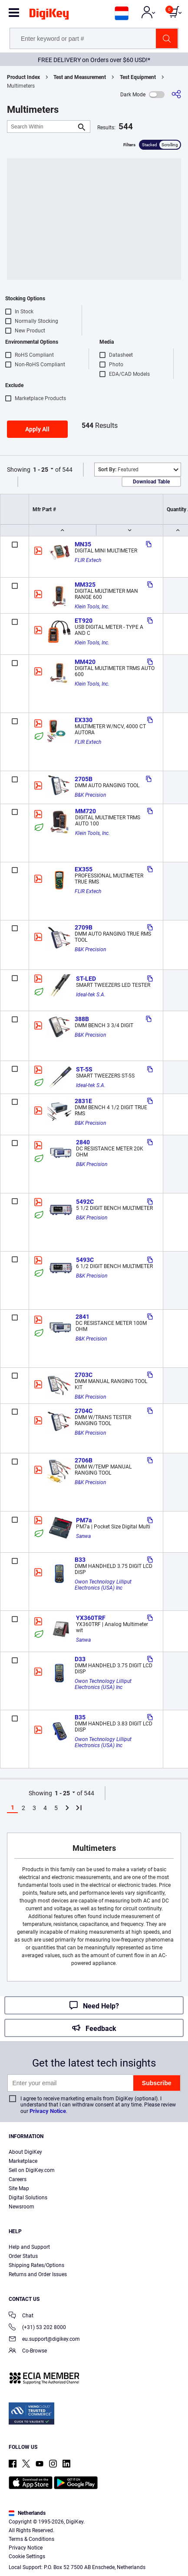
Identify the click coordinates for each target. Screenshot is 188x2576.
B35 (80, 1717)
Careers (17, 2179)
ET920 (83, 620)
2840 (83, 1142)
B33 (80, 1559)
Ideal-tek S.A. (91, 995)
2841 (82, 1316)
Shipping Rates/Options (36, 2265)
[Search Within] (41, 126)
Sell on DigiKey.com (32, 2170)
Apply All (37, 429)
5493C (85, 1259)
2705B (83, 778)
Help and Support (29, 2247)
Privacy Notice (48, 2111)
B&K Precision (90, 795)
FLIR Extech (88, 560)
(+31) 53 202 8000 (37, 2328)
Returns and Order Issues (38, 2274)
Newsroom (21, 2207)
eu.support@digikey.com (44, 2340)
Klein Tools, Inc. (92, 607)
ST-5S (84, 1069)
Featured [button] (118, 470)
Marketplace (23, 2161)
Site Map (19, 2188)
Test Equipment (138, 77)
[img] (49, 16)
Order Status (23, 2256)
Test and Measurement (79, 77)
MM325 (85, 584)
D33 (80, 1659)
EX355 (83, 869)
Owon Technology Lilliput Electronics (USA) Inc (104, 1585)
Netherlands (27, 2513)
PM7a (84, 1520)
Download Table (151, 482)
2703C (83, 1374)
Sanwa (83, 1536)
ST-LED (86, 978)
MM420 (85, 661)
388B (82, 1018)
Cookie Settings (27, 2556)
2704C (83, 1410)
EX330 (83, 719)
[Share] (176, 94)
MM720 (85, 811)
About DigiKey (25, 2152)
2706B (83, 1460)
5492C (85, 1201)
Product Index (23, 77)
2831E (83, 1100)
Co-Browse (28, 2351)
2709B (83, 927)
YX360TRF (91, 1617)
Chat (21, 2316)
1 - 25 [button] (40, 469)
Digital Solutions (28, 2198)
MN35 (83, 544)
